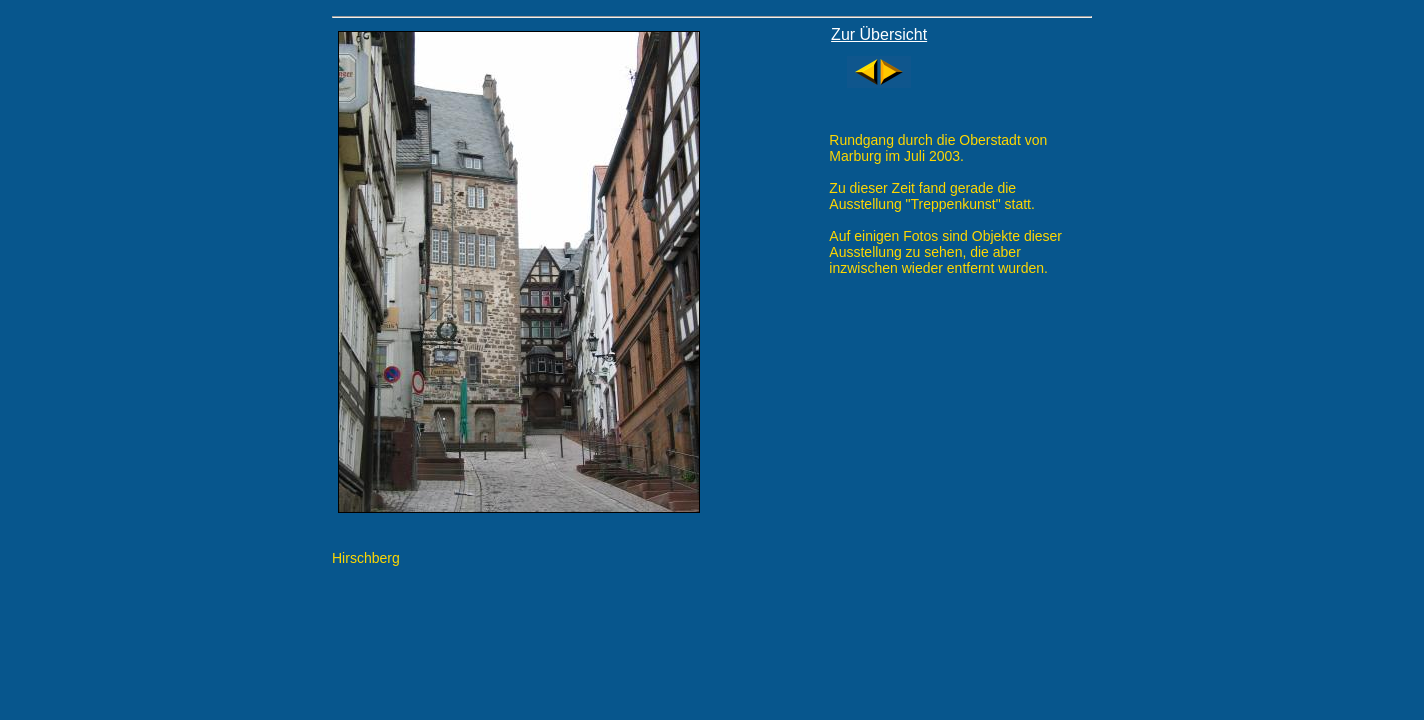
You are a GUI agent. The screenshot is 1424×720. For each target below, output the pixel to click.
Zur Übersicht (879, 34)
